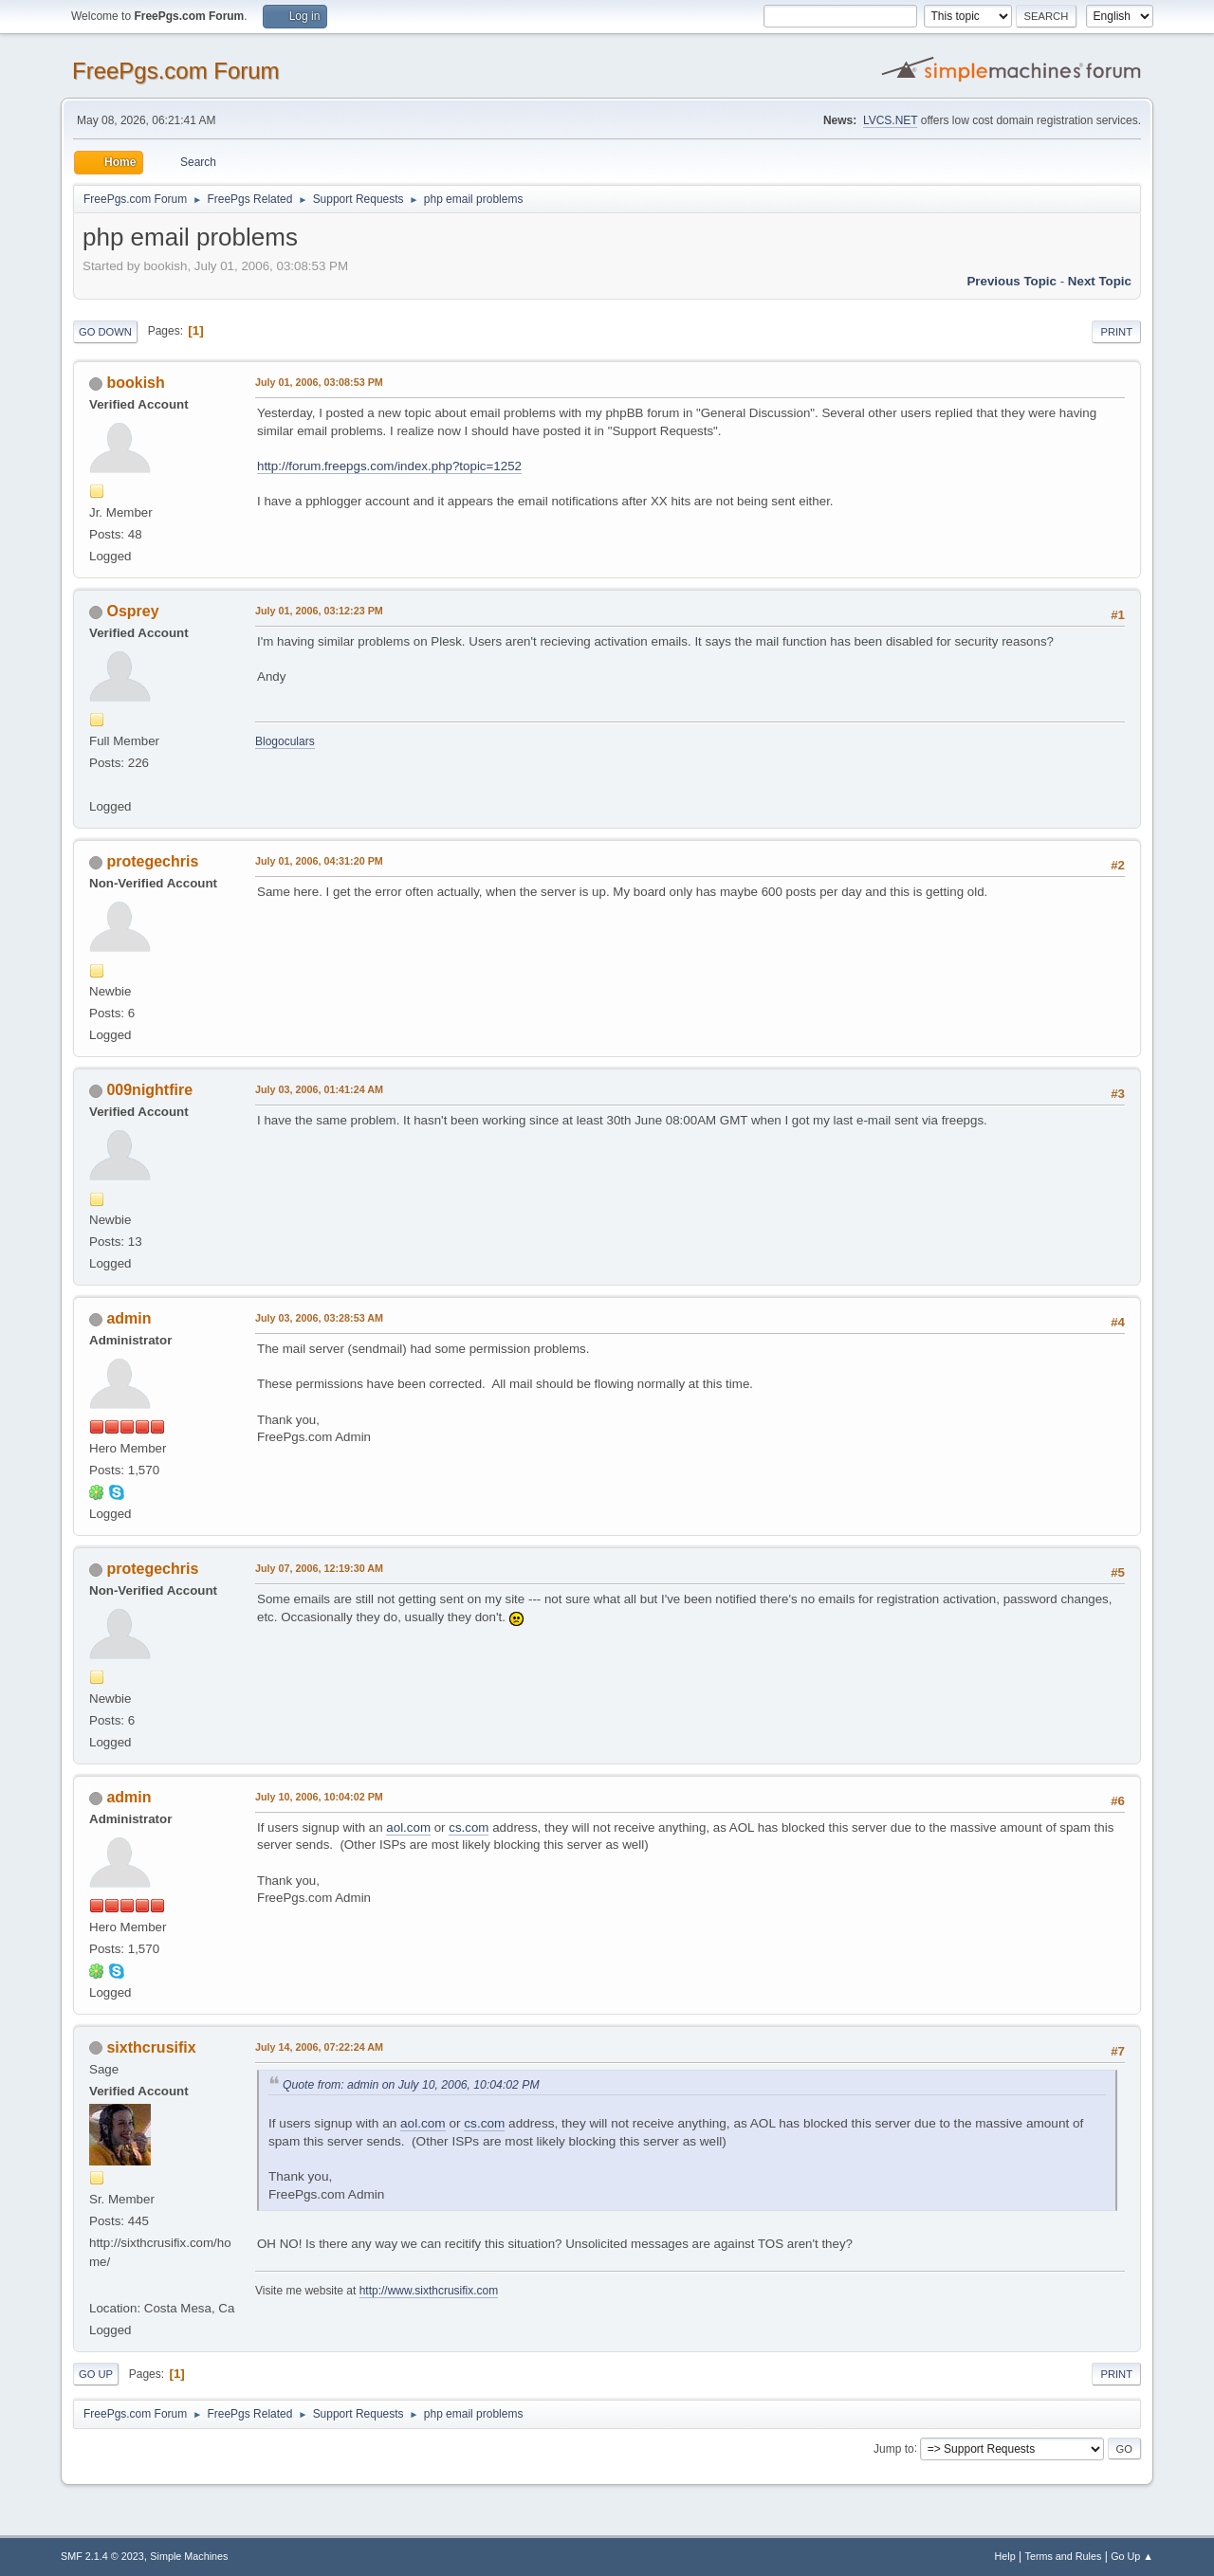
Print (1116, 332)
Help (1005, 2556)
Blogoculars (285, 741)
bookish (135, 383)
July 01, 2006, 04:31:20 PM (319, 861)
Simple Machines (189, 2556)
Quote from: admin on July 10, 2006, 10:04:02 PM (411, 2085)
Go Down (105, 332)
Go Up (96, 2374)
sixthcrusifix (150, 2047)
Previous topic (1011, 281)
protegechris (152, 861)
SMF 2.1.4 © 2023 (102, 2556)
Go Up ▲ (1132, 2556)
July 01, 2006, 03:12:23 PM (319, 610)
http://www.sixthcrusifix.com (429, 2290)
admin (128, 1318)
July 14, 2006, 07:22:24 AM (319, 2047)
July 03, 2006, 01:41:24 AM (319, 1089)
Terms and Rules (1063, 2556)
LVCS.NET (890, 120)
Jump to (894, 2448)
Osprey (132, 611)
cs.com (468, 1827)
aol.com (408, 1827)
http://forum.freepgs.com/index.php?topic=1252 (389, 466)
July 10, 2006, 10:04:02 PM (319, 1796)
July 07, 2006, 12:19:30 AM (319, 1568)
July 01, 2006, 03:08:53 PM (319, 382)
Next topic (1099, 281)
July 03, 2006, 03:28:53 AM (319, 1318)
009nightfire (149, 1090)
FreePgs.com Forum (176, 70)
